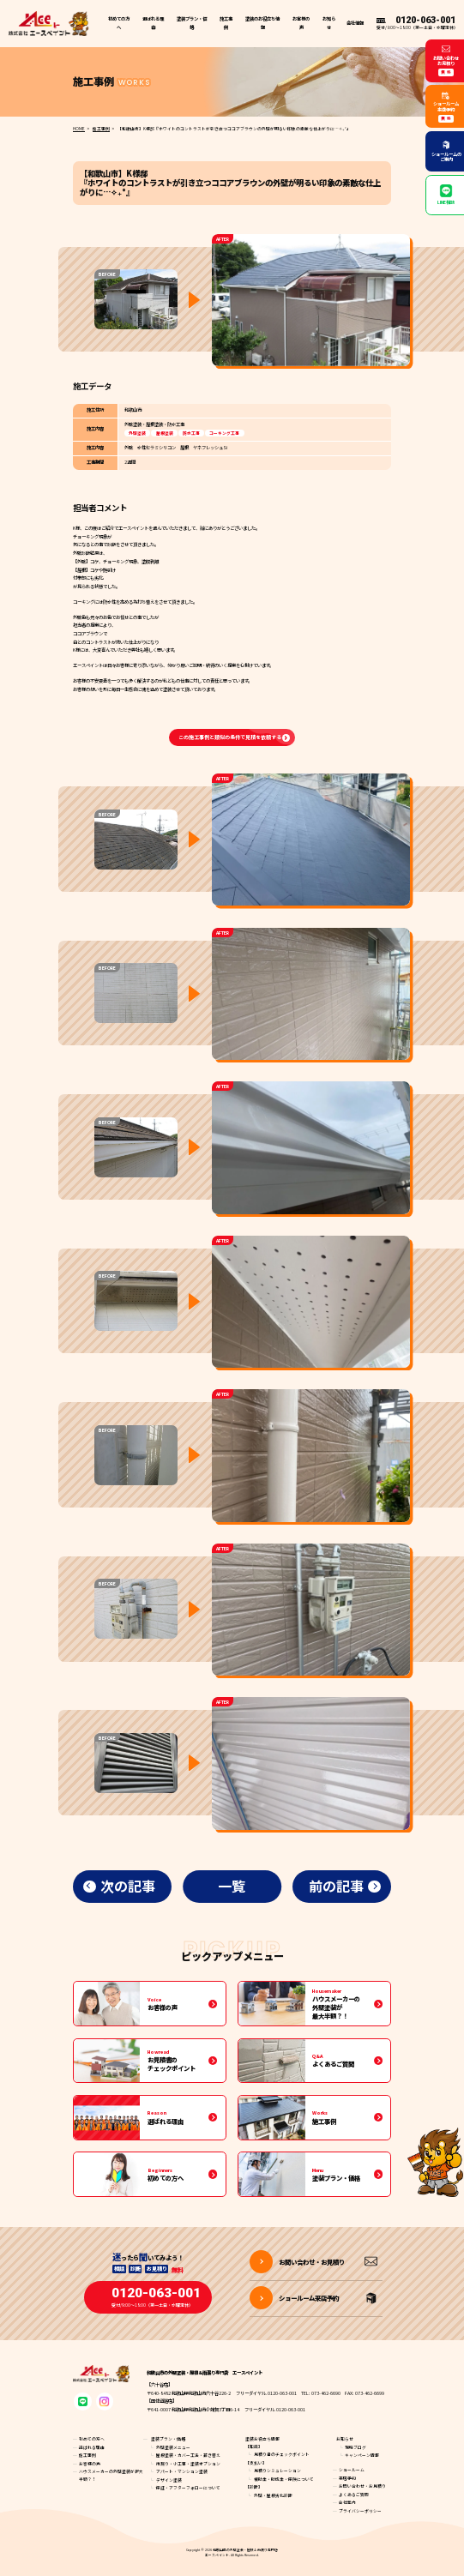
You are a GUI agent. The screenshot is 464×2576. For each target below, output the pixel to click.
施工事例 (226, 23)
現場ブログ (355, 2447)
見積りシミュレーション (277, 2470)
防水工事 (191, 433)
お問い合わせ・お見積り (362, 2486)
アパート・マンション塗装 (182, 2471)
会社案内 (347, 2502)
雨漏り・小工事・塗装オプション (188, 2463)
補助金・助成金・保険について (284, 2479)
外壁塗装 (137, 433)
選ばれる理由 (153, 23)
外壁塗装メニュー (173, 2447)
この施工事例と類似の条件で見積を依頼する (229, 737)
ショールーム (352, 2469)
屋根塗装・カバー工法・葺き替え (188, 2455)
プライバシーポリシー (360, 2510)
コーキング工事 (224, 433)
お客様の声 (301, 23)
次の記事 (127, 1885)
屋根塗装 (164, 433)
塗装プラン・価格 (168, 2438)
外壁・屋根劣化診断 (273, 2495)
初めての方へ (119, 23)
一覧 (231, 1885)
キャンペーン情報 (362, 2455)
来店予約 (347, 2478)
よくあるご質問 (354, 2494)
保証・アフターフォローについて (188, 2487)
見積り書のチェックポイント (282, 2454)
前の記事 (336, 1885)
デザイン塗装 (169, 2480)
